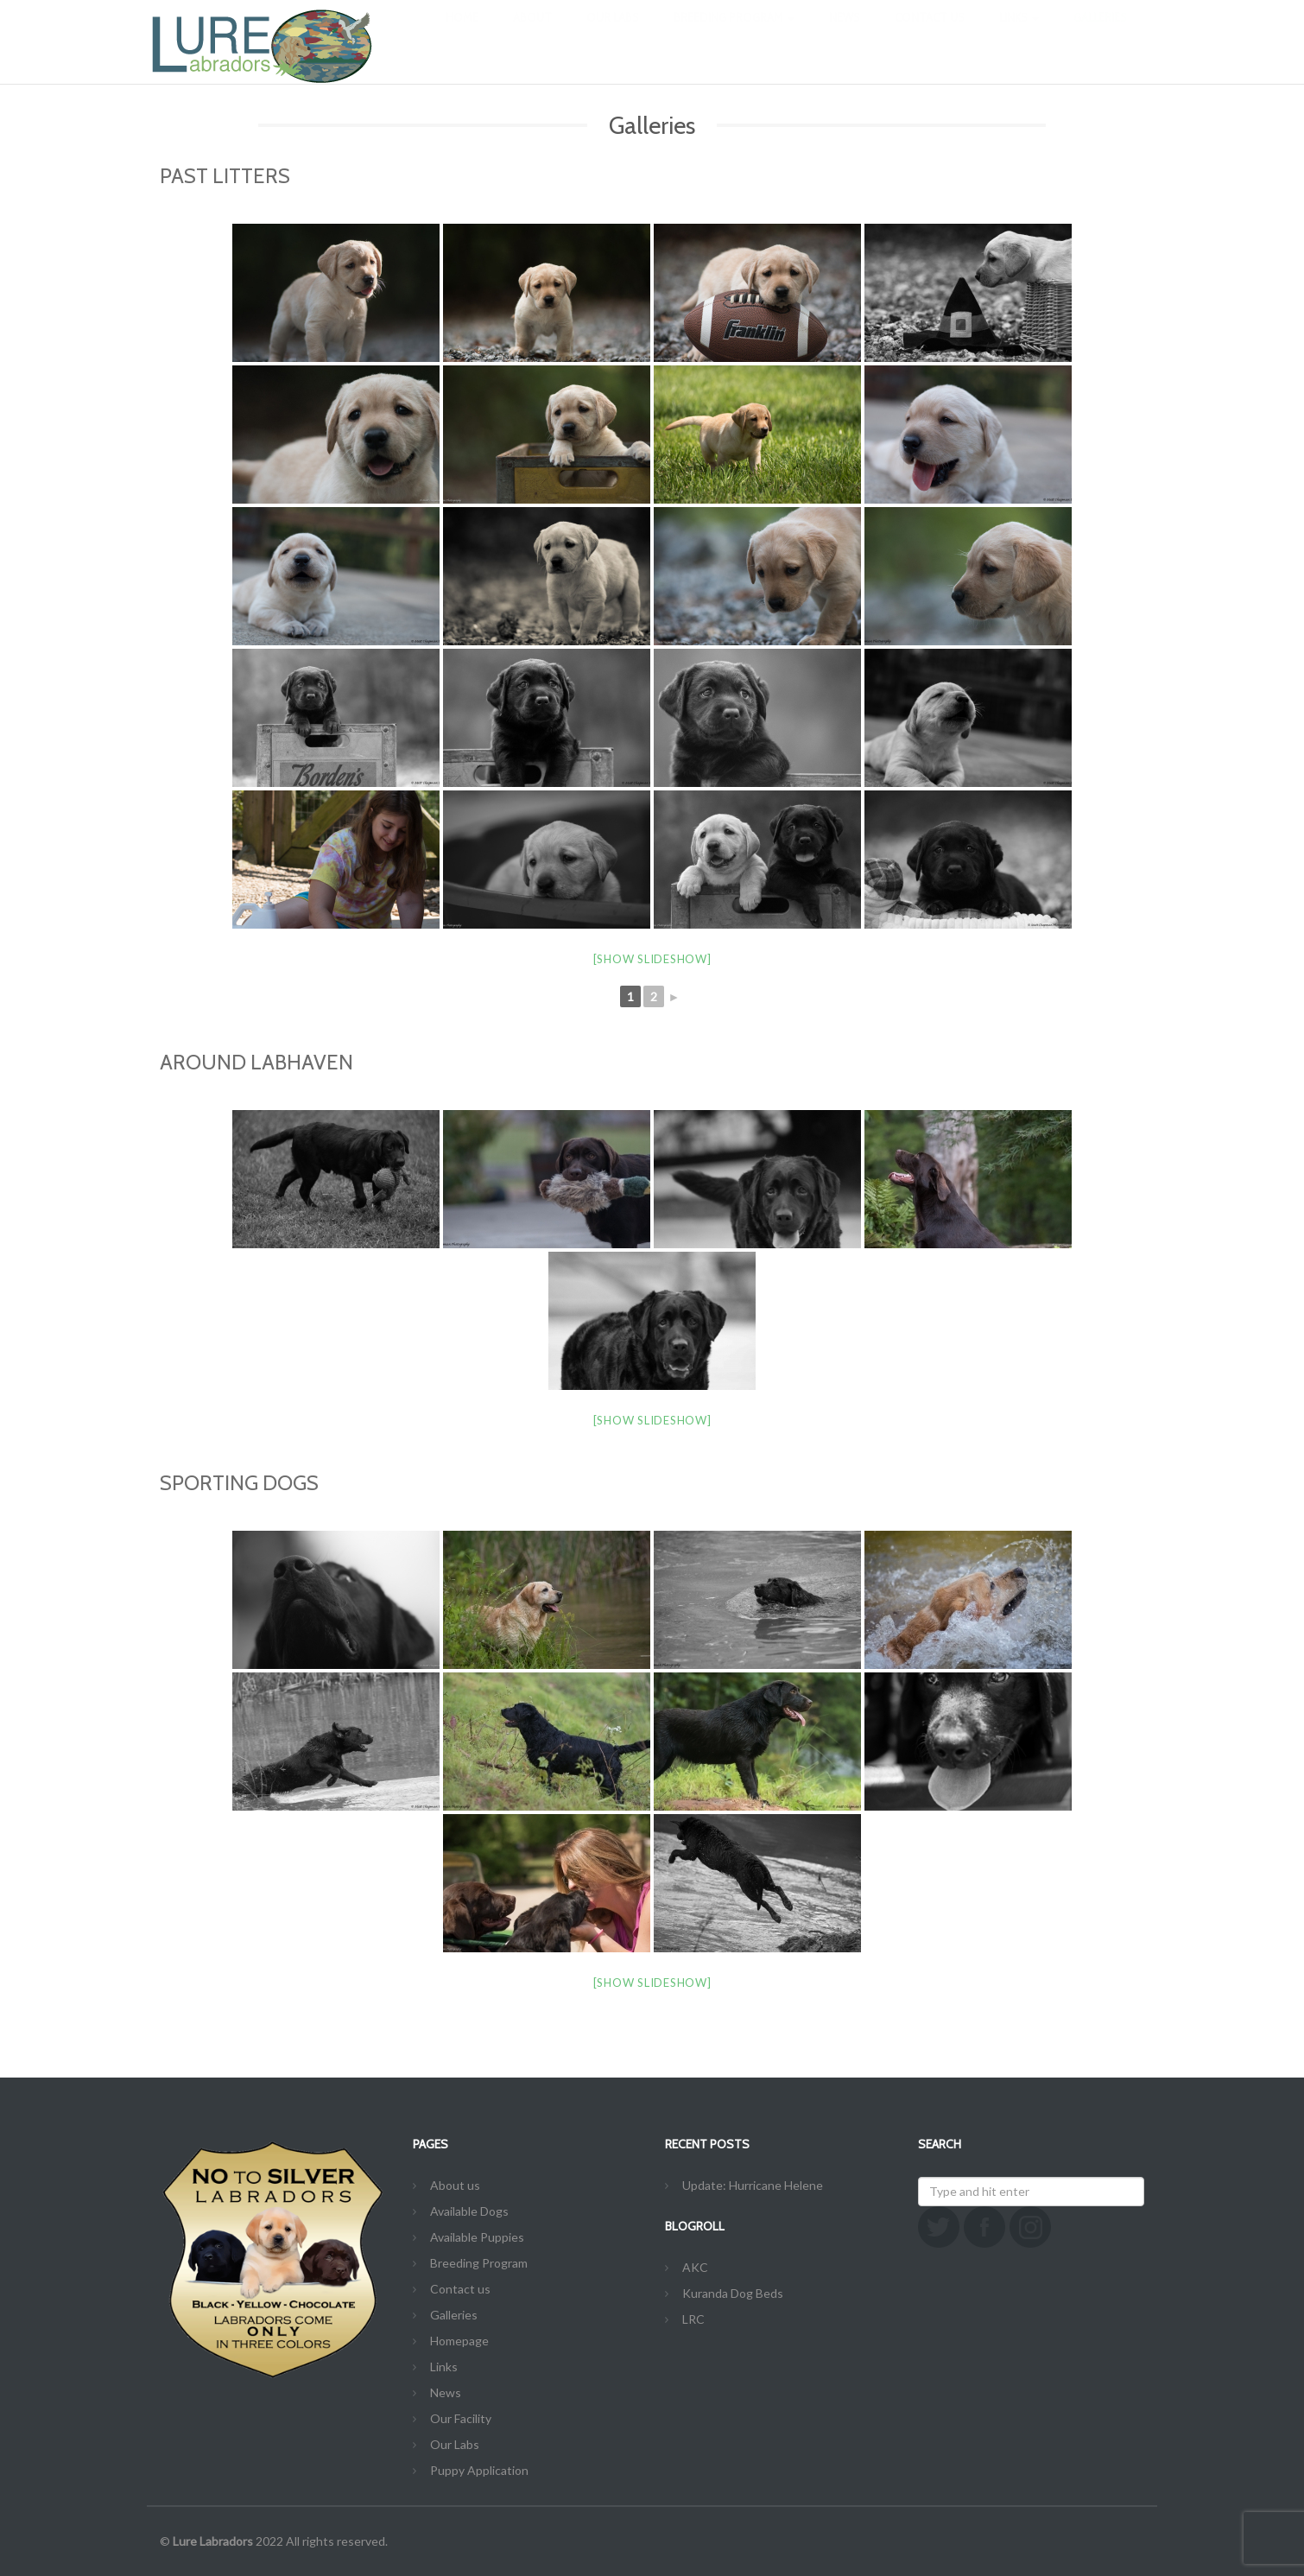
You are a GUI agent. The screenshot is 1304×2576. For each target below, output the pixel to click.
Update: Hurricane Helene (752, 2185)
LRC (693, 2319)
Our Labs (612, 34)
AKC (695, 2267)
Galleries (1100, 34)
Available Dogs (469, 2211)
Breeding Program (734, 34)
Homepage (459, 2340)
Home (462, 34)
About (532, 34)
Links (1019, 34)
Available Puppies (477, 2237)
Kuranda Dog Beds (732, 2293)
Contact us (930, 34)
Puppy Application (479, 2470)
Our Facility (460, 2418)
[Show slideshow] (652, 959)
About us (455, 2185)
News (844, 34)
